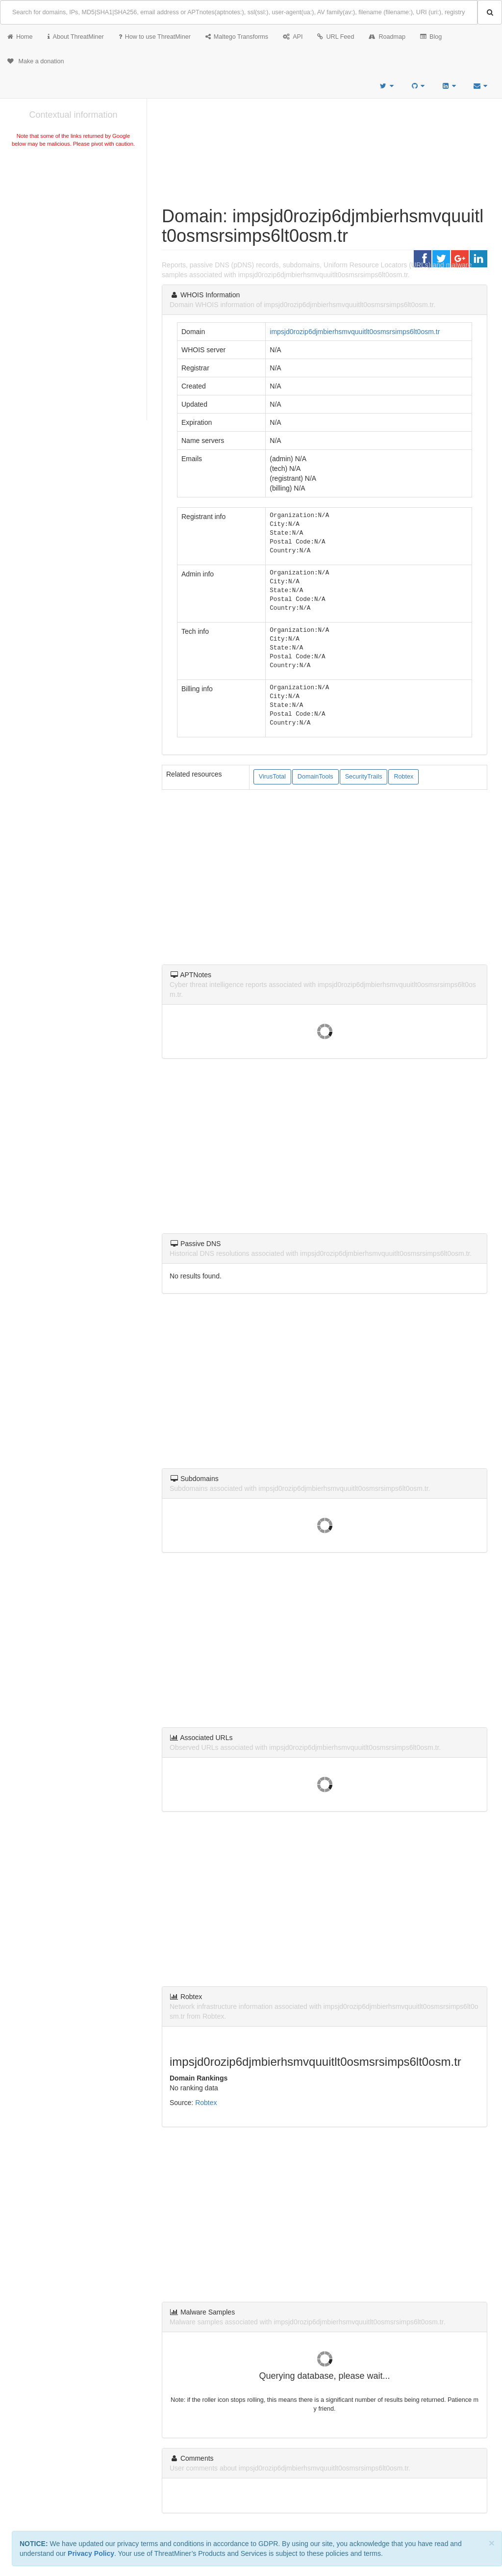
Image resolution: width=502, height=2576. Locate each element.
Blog (431, 36)
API (292, 36)
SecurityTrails (363, 776)
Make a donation (35, 61)
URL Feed (335, 36)
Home (20, 36)
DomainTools (315, 776)
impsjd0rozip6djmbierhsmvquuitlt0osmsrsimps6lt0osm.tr (355, 332)
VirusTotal (272, 776)
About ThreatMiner (76, 36)
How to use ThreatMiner (155, 36)
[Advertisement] (73, 222)
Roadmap (387, 36)
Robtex (403, 776)
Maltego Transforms (236, 36)
